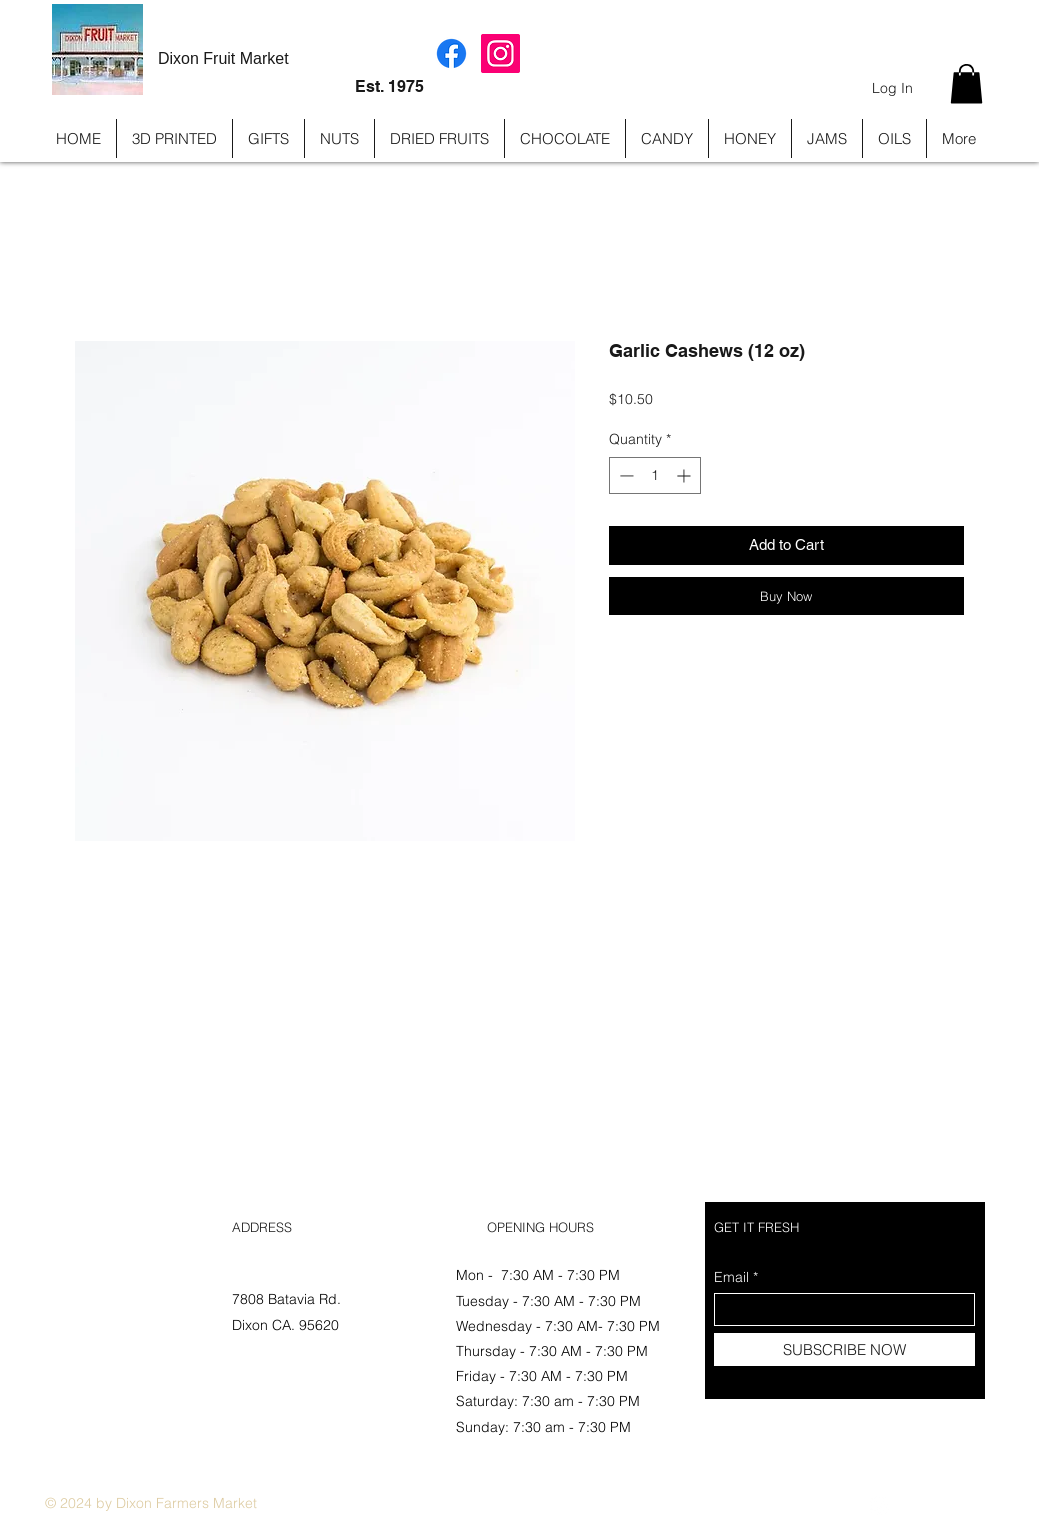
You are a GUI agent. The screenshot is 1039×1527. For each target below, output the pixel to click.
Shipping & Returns (108, 1300)
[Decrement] (624, 475)
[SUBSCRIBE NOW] (844, 1349)
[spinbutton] (655, 475)
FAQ (58, 1350)
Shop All (70, 1274)
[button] (966, 83)
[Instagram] (500, 53)
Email (731, 1277)
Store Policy (82, 1325)
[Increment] (685, 475)
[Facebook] (451, 53)
